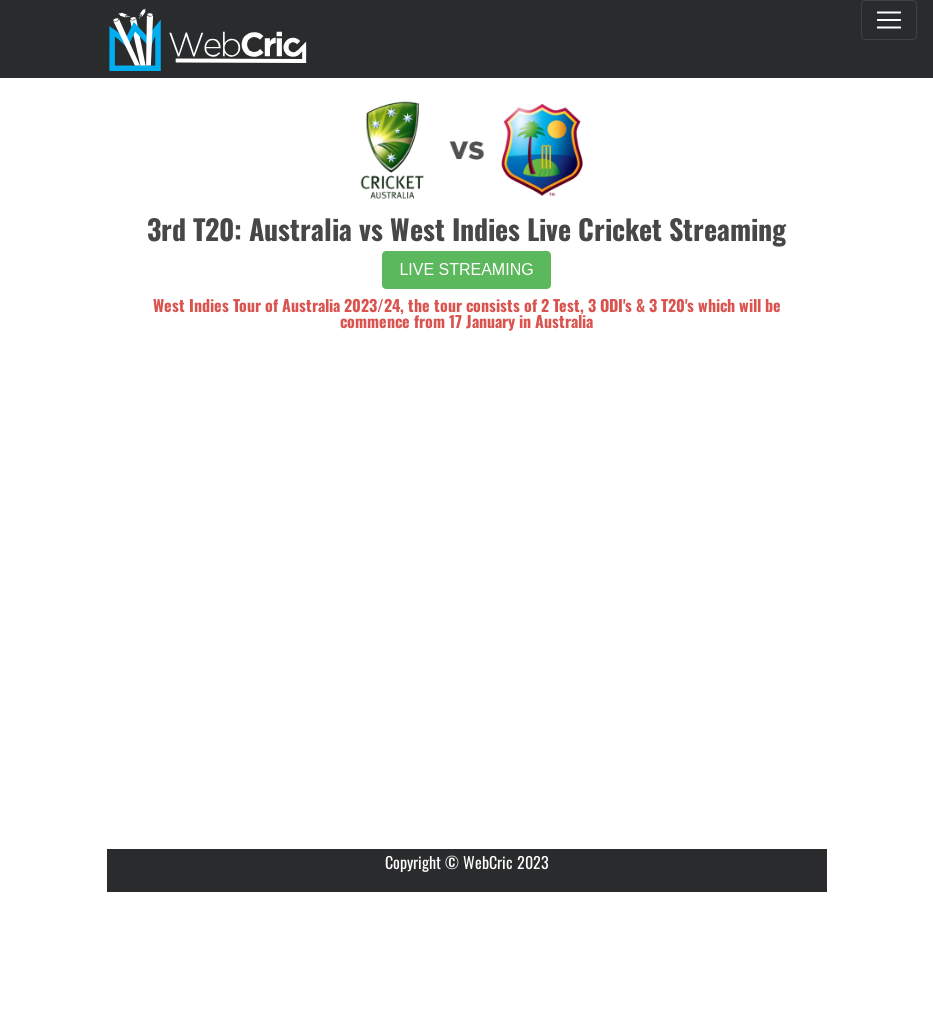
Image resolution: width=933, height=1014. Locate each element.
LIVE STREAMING (466, 269)
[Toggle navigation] (889, 20)
